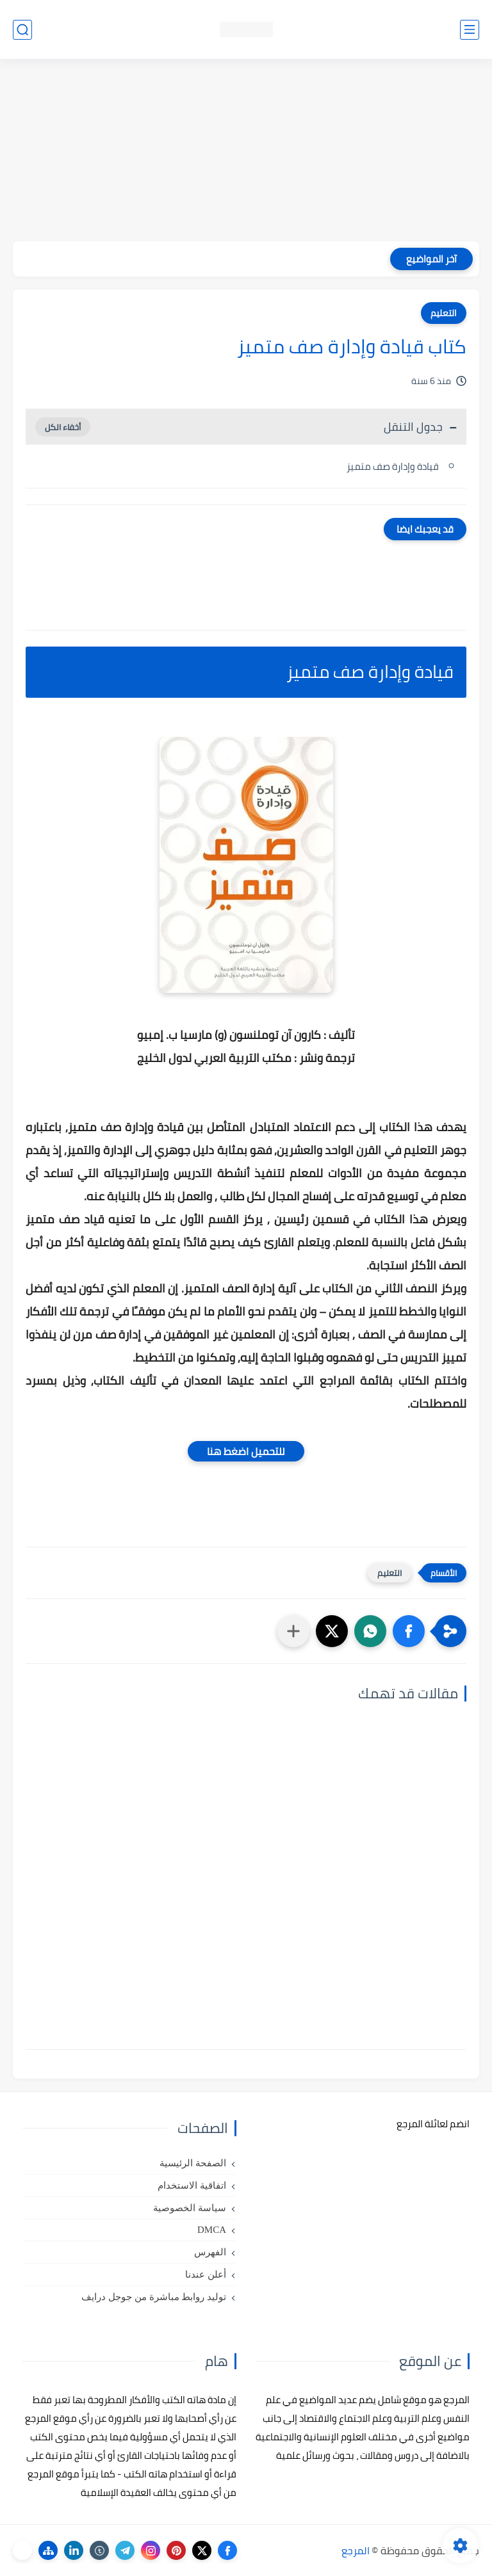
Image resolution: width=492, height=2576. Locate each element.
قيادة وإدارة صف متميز (393, 466)
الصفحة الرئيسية (193, 2163)
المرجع (355, 2550)
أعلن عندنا (205, 2274)
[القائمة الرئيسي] (469, 30)
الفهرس (210, 2252)
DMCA (211, 2230)
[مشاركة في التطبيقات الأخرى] (293, 1631)
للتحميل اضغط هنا (246, 1451)
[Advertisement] (246, 152)
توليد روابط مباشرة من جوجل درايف (153, 2297)
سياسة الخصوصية (189, 2208)
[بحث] (22, 30)
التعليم (443, 313)
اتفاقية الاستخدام (192, 2185)
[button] (409, 1631)
